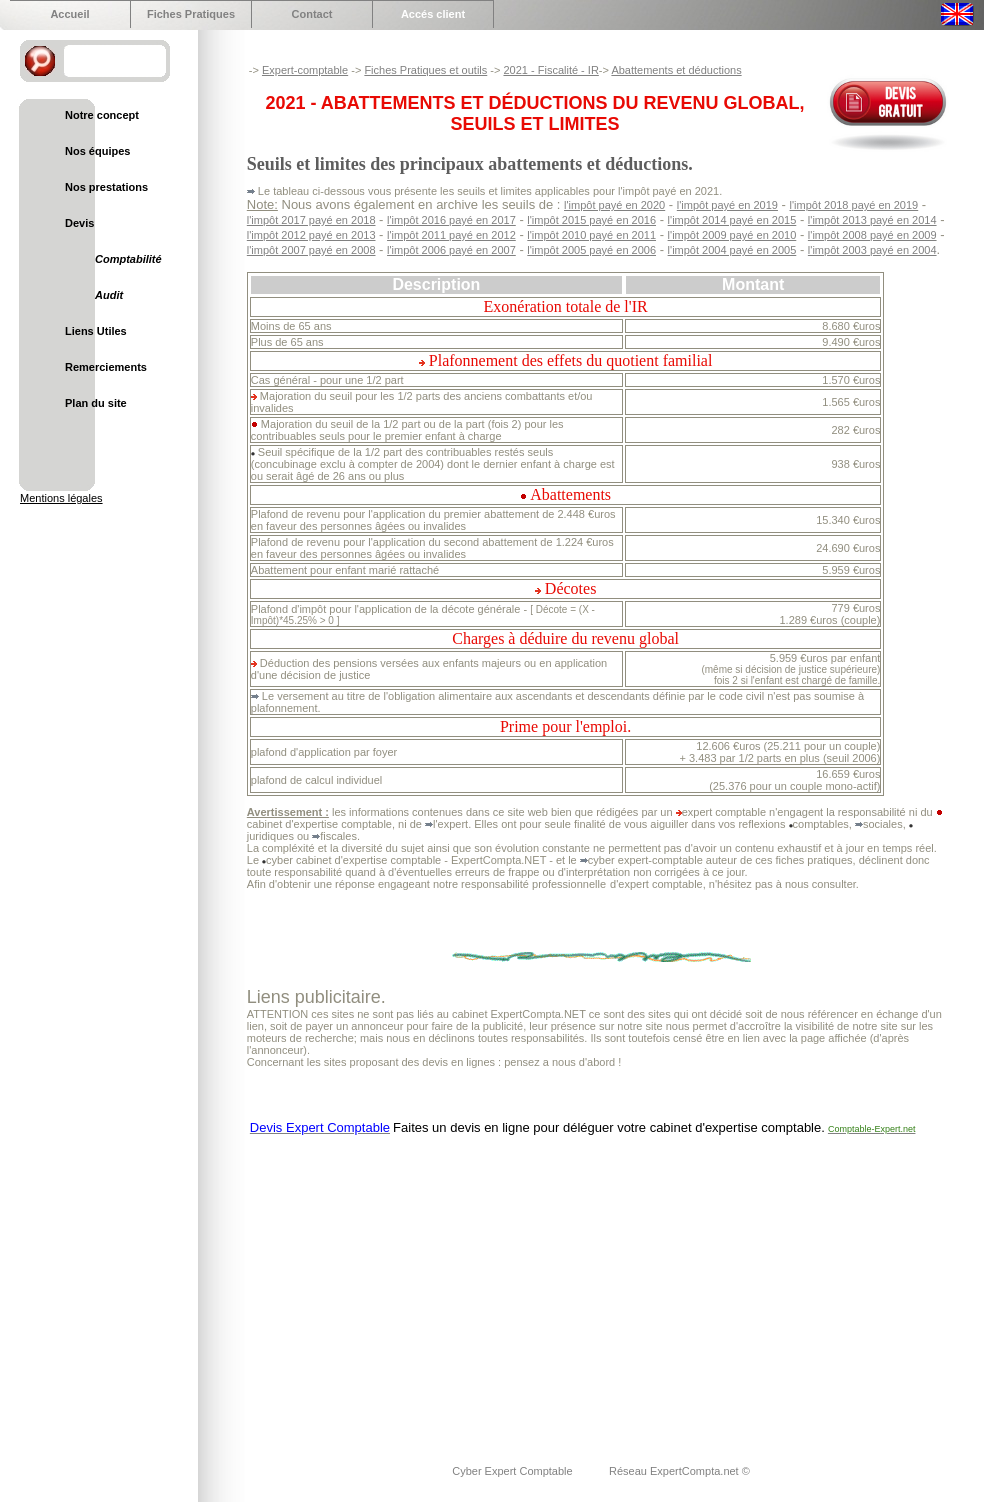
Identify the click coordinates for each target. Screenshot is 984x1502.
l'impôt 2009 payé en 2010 (732, 235)
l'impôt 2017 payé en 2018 (311, 220)
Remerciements (106, 367)
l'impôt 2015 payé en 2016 (591, 220)
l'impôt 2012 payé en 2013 (311, 235)
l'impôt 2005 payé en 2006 (591, 250)
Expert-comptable (305, 70)
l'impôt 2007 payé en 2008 (311, 250)
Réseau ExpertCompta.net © (679, 1471)
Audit (109, 295)
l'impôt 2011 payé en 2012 (451, 235)
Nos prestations (106, 187)
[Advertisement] (485, 1287)
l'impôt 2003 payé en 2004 (872, 250)
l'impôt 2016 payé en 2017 (451, 220)
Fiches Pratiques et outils (425, 70)
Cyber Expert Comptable (514, 1471)
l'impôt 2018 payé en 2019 (854, 205)
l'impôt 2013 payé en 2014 (872, 220)
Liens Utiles (96, 331)
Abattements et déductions (676, 70)
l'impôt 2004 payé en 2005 (732, 250)
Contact (312, 14)
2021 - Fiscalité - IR (550, 70)
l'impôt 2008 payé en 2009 (872, 235)
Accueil (69, 14)
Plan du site (96, 403)
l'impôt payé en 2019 (727, 205)
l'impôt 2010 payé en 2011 (591, 235)
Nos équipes (97, 151)
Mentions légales (61, 498)
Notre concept (102, 115)
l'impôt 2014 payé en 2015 (732, 220)
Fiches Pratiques (191, 14)
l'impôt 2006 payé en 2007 (451, 250)
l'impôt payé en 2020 (614, 205)
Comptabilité (128, 259)
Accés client (433, 14)
